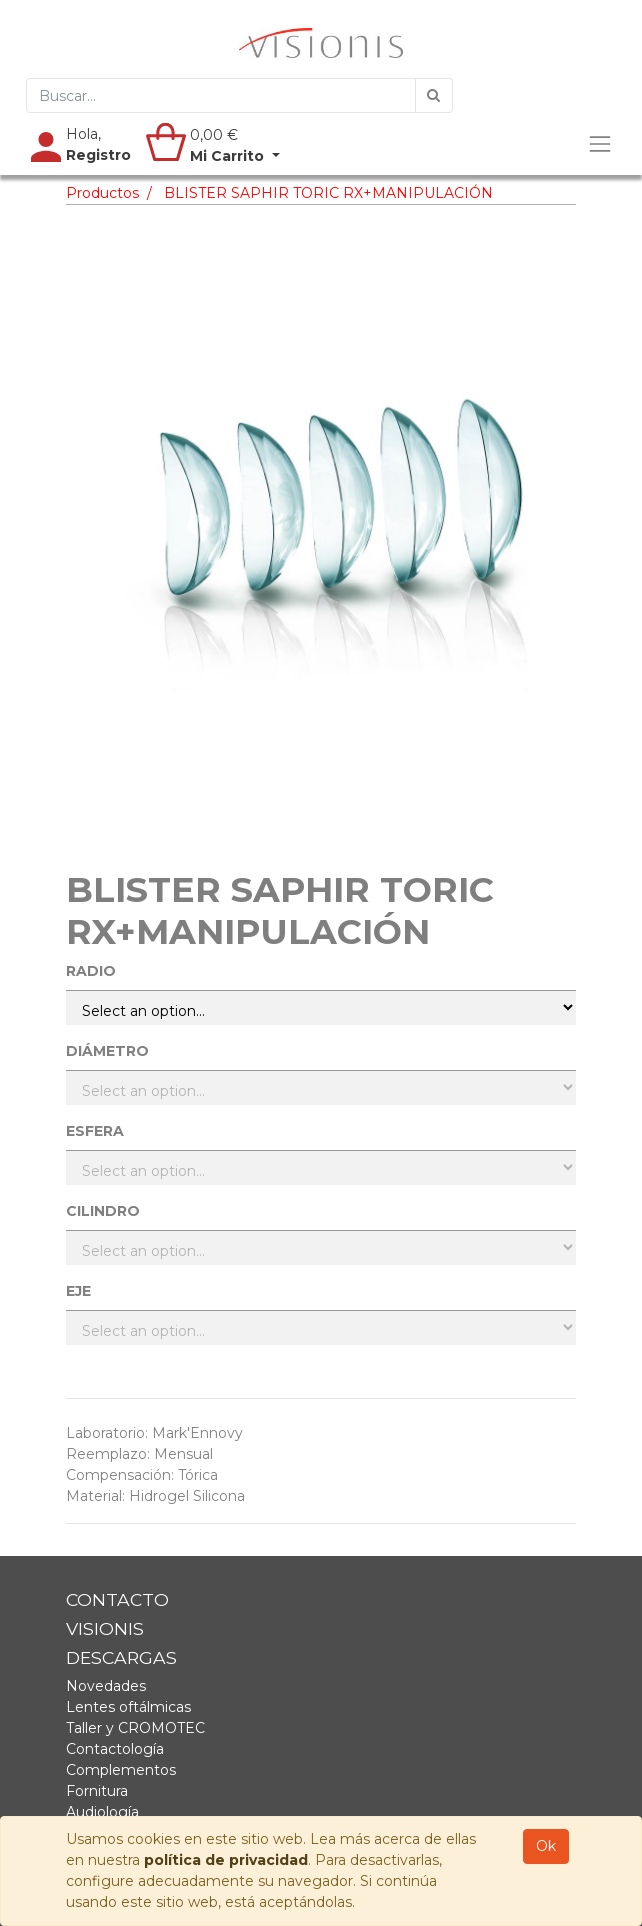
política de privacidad (226, 1860)
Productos (102, 193)
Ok (546, 1846)
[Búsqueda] (434, 95)
